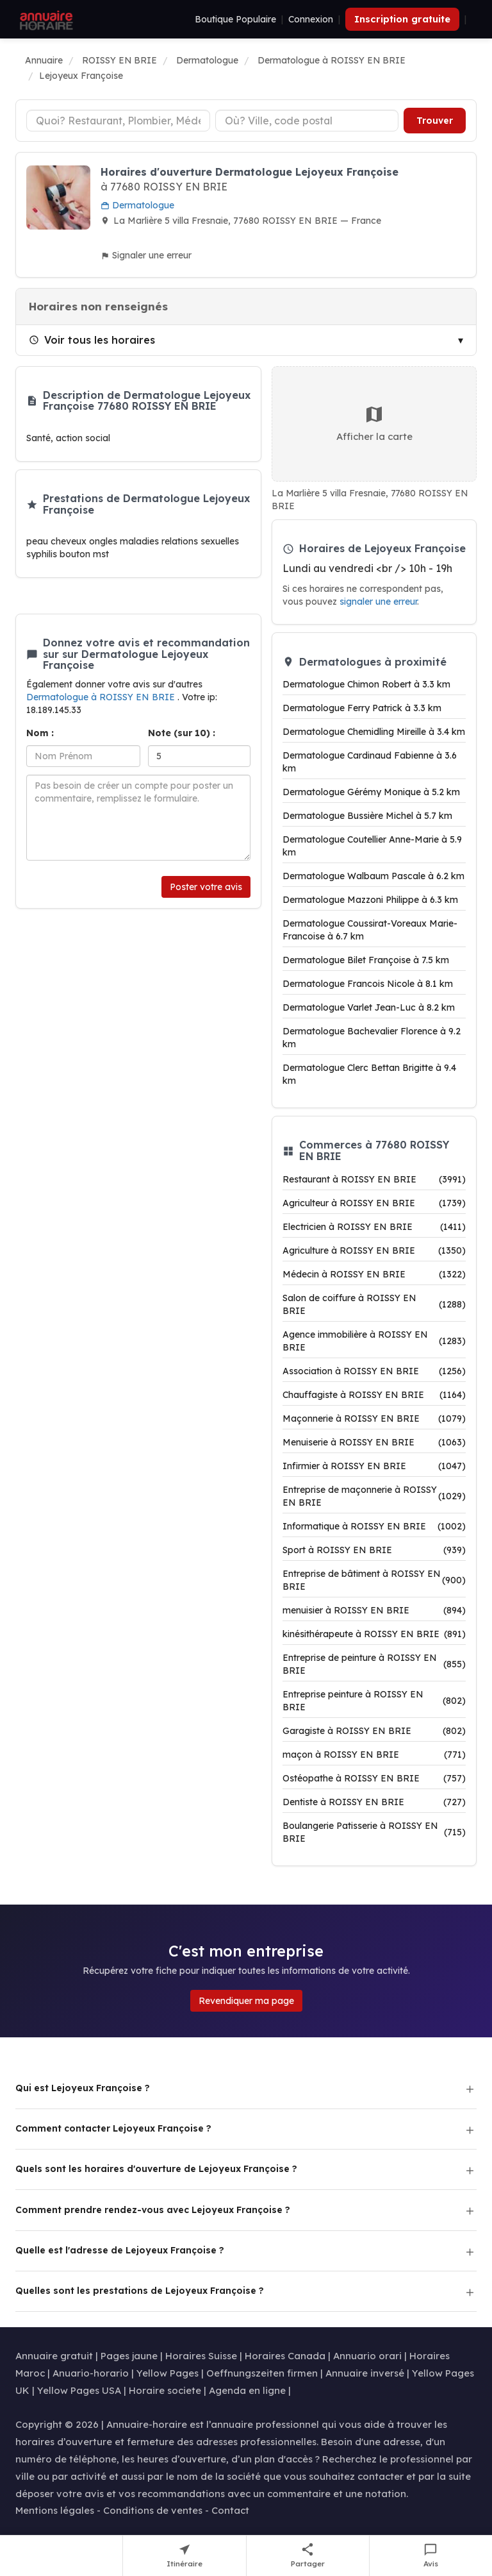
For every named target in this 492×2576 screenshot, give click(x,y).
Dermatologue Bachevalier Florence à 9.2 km (372, 1037)
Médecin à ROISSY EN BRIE (374, 1274)
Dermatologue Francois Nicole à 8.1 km (368, 983)
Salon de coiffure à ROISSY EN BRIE (374, 1304)
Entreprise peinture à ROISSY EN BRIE (374, 1700)
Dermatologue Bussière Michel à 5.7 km (367, 815)
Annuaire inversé (364, 2373)
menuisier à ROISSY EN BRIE (374, 1610)
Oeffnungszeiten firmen (262, 2373)
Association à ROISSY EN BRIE (374, 1371)
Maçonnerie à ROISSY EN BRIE (374, 1418)
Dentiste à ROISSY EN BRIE (374, 1802)
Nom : (40, 733)
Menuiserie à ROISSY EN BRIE (374, 1442)
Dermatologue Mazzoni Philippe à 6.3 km (370, 899)
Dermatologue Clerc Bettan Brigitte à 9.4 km (369, 1074)
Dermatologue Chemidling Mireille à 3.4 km (374, 731)
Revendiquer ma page (246, 2001)
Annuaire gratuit (54, 2356)
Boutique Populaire (235, 19)
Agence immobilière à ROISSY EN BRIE (374, 1341)
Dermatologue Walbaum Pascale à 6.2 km (373, 876)
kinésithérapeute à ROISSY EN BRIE (374, 1634)
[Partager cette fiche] (308, 2556)
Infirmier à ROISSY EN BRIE (374, 1466)
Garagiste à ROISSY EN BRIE (374, 1730)
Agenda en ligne (247, 2390)
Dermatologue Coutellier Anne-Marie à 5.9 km (372, 846)
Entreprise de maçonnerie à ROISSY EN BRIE (374, 1496)
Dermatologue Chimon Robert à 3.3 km (366, 684)
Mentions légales (54, 2510)
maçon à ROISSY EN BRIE (374, 1754)
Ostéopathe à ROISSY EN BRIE (374, 1778)
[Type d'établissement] (118, 120)
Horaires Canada (285, 2356)
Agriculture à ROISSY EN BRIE (374, 1250)
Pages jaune (129, 2356)
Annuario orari (367, 2356)
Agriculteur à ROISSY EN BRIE (374, 1203)
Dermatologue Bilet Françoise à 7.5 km (366, 960)
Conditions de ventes (152, 2510)
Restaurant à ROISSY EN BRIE (374, 1179)
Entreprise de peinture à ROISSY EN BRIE (374, 1664)
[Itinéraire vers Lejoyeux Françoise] (184, 2556)
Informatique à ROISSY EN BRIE (374, 1526)
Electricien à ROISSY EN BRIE (374, 1226)
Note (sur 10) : (181, 733)
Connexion (310, 19)
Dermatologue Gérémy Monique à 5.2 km (371, 792)
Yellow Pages (167, 2373)
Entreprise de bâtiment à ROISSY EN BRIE (374, 1580)
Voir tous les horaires (92, 339)
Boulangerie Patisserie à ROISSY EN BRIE (374, 1832)
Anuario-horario (91, 2373)
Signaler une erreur (146, 254)
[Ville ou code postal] (307, 120)
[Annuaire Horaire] (45, 19)
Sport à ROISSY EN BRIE (374, 1550)
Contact (230, 2510)
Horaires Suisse (201, 2356)
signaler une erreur (378, 601)
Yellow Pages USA (79, 2390)
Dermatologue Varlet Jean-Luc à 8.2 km (369, 1007)
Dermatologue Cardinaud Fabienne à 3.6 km (370, 762)
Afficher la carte (374, 423)
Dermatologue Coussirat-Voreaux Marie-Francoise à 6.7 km (370, 930)
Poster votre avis (206, 887)
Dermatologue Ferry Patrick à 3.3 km (362, 708)
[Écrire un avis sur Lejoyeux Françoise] (431, 2556)
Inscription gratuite (402, 19)
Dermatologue (137, 205)
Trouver (434, 120)
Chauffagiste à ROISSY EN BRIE (374, 1394)
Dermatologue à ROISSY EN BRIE (101, 697)
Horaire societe (165, 2390)
